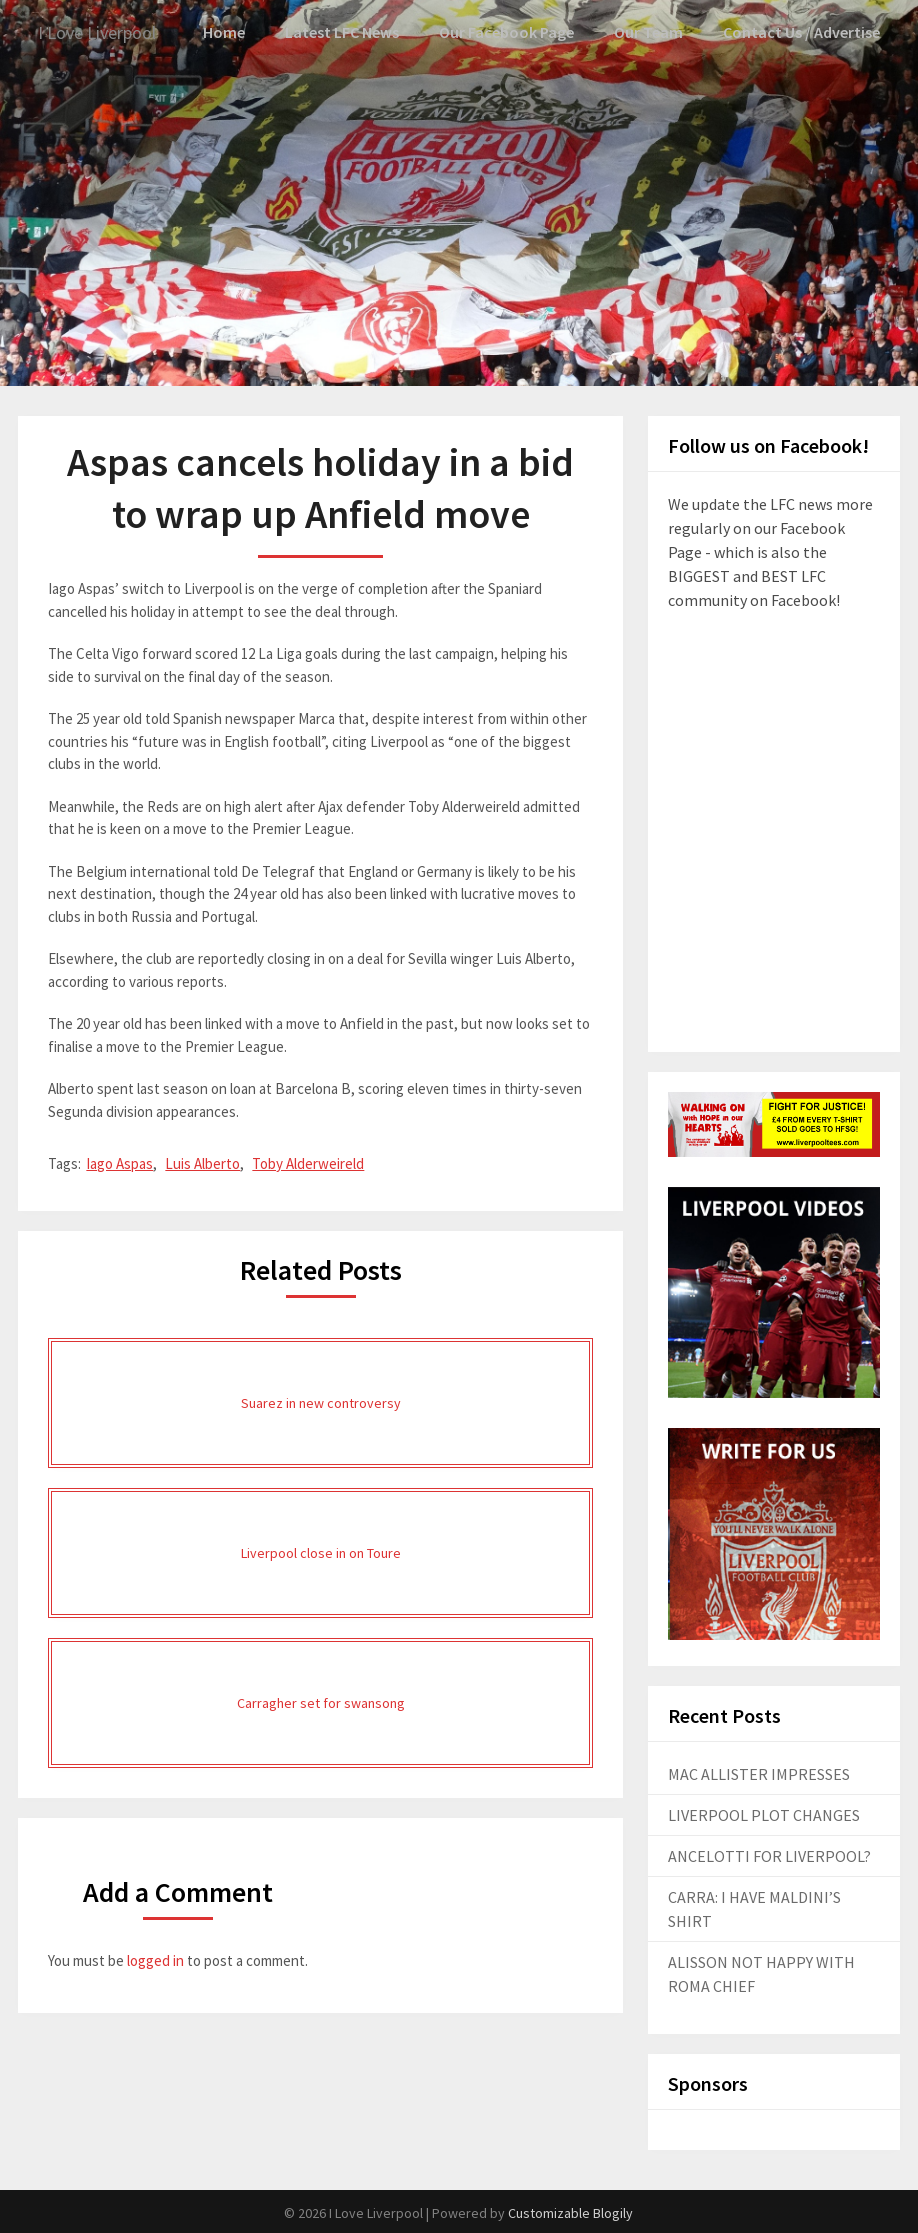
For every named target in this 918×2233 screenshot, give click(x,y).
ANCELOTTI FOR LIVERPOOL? (769, 1855)
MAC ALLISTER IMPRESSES (759, 1773)
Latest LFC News (354, 32)
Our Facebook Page (516, 32)
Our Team (654, 32)
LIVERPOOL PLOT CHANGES (764, 1814)
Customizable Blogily (570, 2212)
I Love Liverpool (105, 32)
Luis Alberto (202, 1162)
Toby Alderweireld (308, 1162)
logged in (155, 1959)
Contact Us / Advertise (804, 32)
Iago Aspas (119, 1162)
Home (237, 32)
